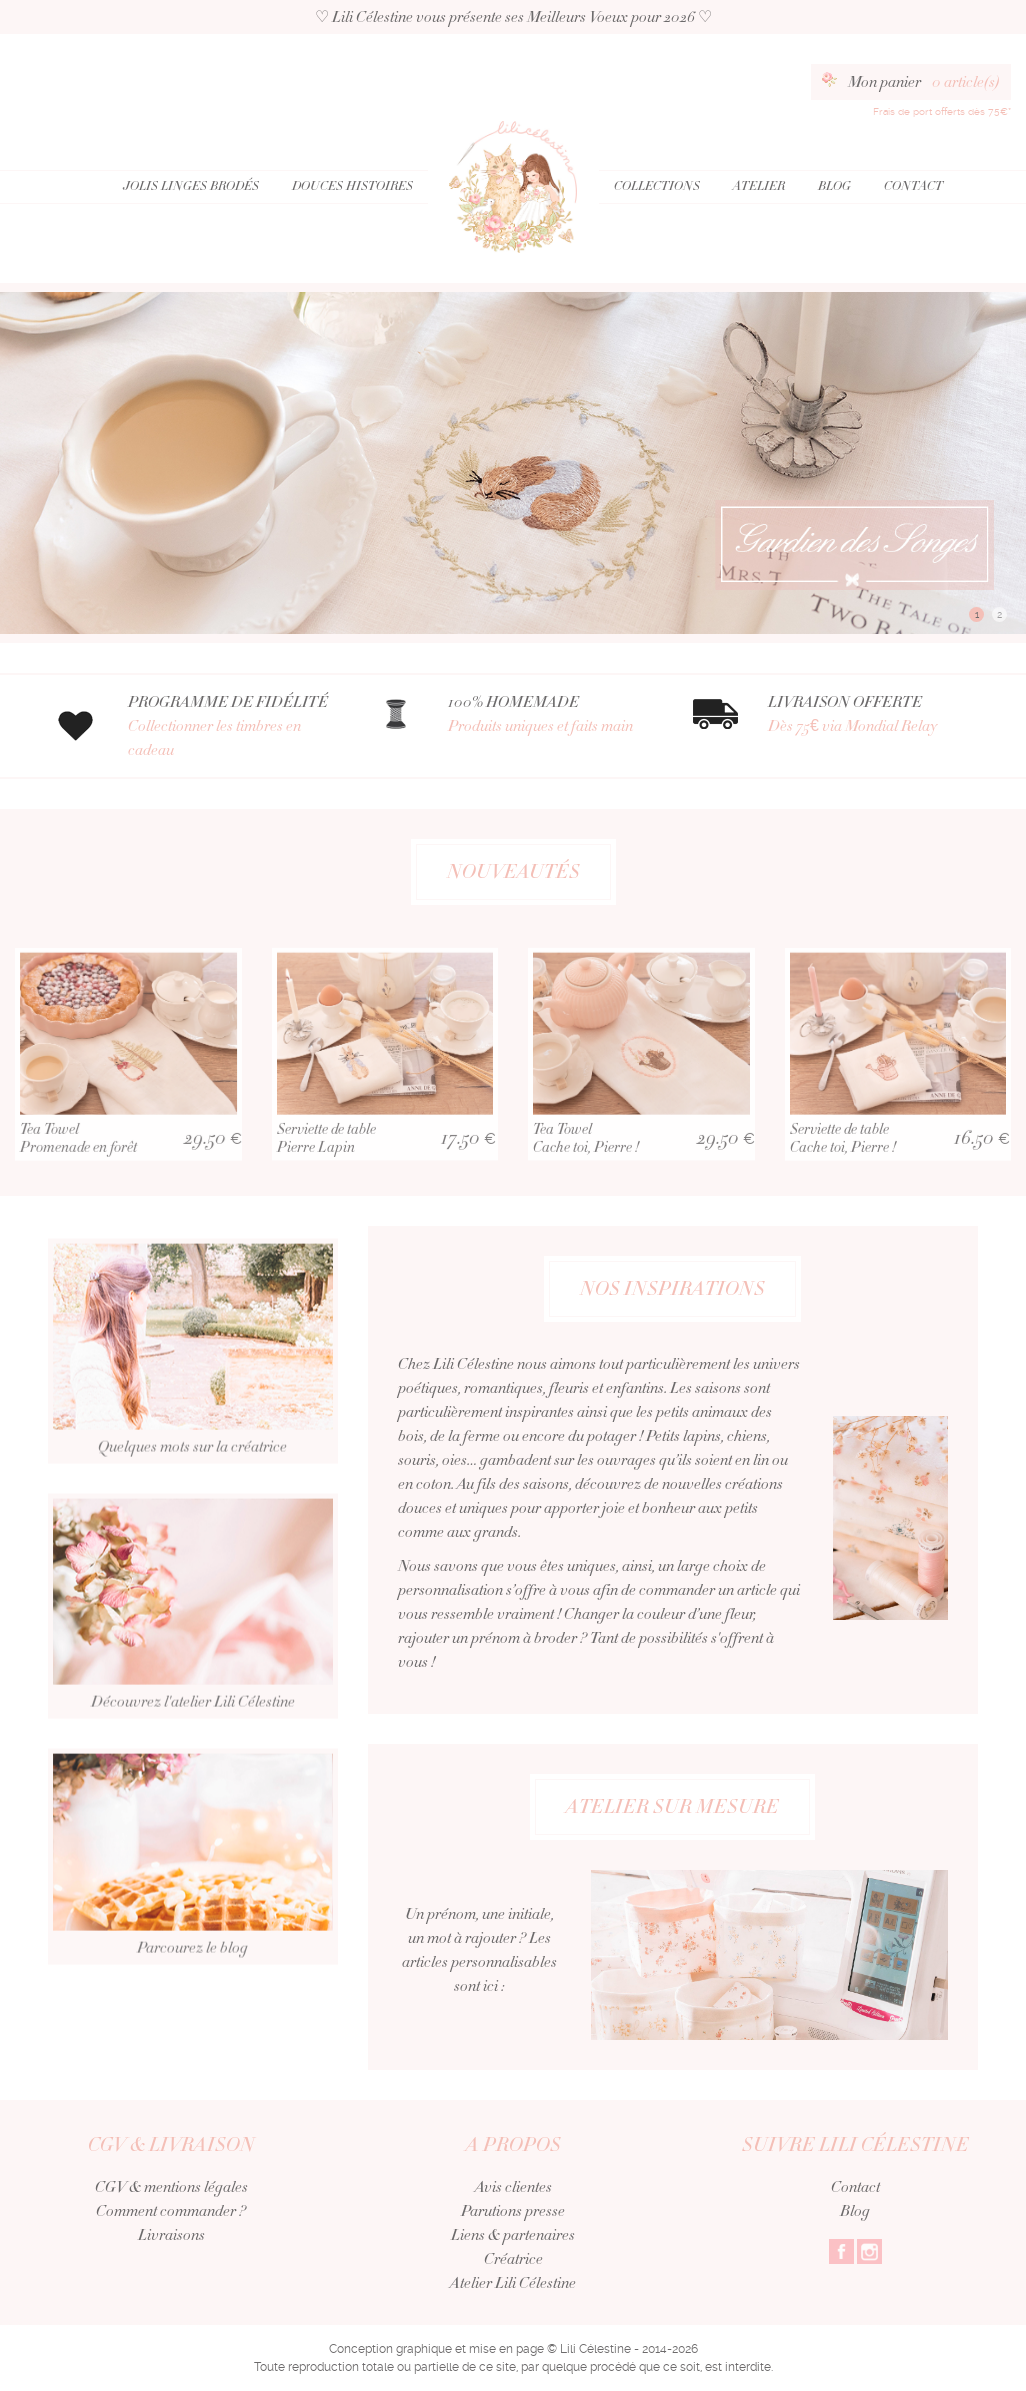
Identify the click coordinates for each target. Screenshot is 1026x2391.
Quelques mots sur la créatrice (193, 1400)
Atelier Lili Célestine (513, 2283)
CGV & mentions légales (171, 2187)
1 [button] (977, 614)
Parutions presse (513, 2211)
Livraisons (171, 2235)
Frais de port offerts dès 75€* (942, 111)
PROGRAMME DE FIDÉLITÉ (233, 726)
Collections (657, 186)
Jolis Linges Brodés (191, 186)
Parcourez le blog (193, 1905)
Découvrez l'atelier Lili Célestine (193, 1655)
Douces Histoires (352, 186)
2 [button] (999, 614)
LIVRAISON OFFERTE (873, 714)
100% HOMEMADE (553, 714)
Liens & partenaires (513, 2235)
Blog (834, 186)
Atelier (759, 186)
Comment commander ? (171, 2211)
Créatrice (513, 2259)
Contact (913, 186)
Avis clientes (513, 2187)
